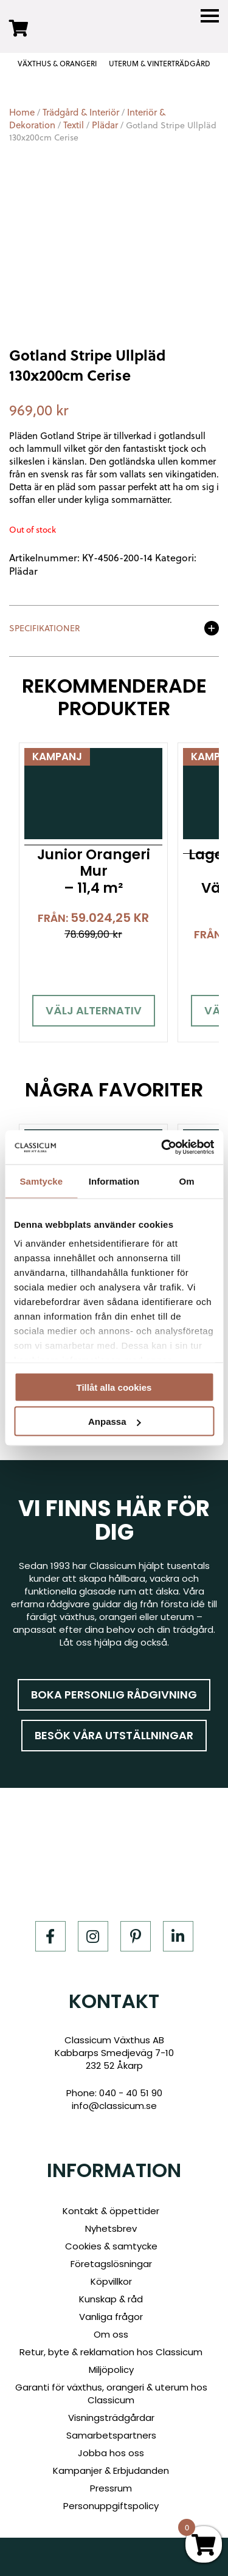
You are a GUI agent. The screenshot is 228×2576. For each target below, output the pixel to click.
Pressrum (111, 2488)
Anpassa (114, 1421)
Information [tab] (114, 1180)
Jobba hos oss (111, 2452)
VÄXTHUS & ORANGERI (57, 64)
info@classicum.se (114, 2105)
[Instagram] (93, 1936)
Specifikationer (44, 629)
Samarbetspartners (111, 2435)
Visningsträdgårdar (111, 2417)
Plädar (105, 125)
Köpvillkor (111, 2281)
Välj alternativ (94, 1010)
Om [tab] (187, 1180)
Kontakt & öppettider (111, 2210)
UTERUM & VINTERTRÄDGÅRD (159, 64)
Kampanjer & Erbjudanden (111, 2470)
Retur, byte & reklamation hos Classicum (110, 2352)
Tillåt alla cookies (114, 1387)
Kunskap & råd (111, 2299)
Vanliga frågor (111, 2316)
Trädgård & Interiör (81, 112)
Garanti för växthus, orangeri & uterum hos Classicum (111, 2393)
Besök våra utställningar (114, 1735)
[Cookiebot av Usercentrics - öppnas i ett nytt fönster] (162, 1147)
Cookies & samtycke (111, 2246)
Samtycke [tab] (41, 1180)
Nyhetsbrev (111, 2228)
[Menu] (210, 16)
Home (22, 112)
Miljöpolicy (111, 2369)
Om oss (111, 2334)
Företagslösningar (111, 2263)
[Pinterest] (135, 1936)
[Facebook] (50, 1936)
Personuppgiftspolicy (111, 2505)
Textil (73, 125)
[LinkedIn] (178, 1936)
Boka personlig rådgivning (114, 1694)
